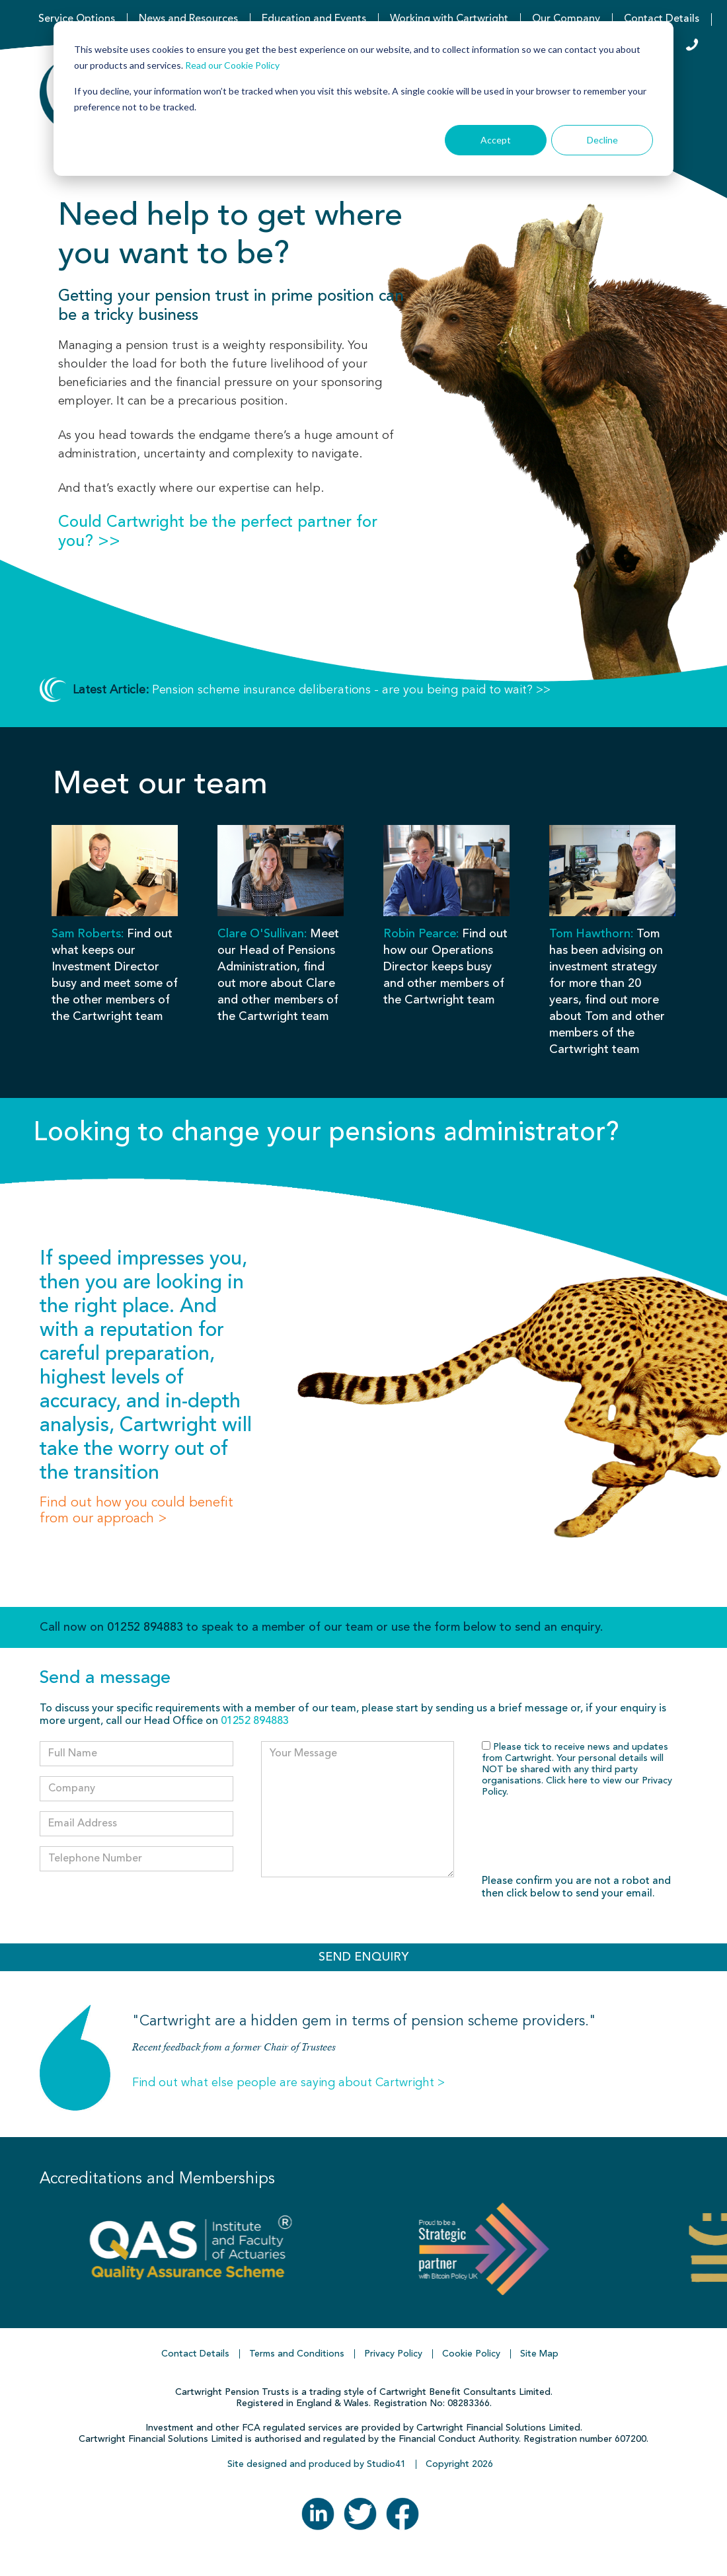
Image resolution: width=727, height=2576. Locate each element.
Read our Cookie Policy (232, 65)
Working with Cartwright (449, 19)
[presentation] (582, 1837)
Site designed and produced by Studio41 (316, 2464)
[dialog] (363, 98)
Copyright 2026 (459, 2464)
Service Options (76, 19)
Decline (602, 139)
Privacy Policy (393, 2354)
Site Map (539, 2354)
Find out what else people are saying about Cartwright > (288, 2083)
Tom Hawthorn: (591, 934)
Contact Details (661, 19)
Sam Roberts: (88, 934)
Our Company (566, 19)
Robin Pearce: (421, 934)
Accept (495, 139)
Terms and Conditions (296, 2354)
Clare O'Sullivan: (262, 934)
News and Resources (188, 19)
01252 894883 (145, 1627)
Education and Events (314, 19)
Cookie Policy (471, 2354)
